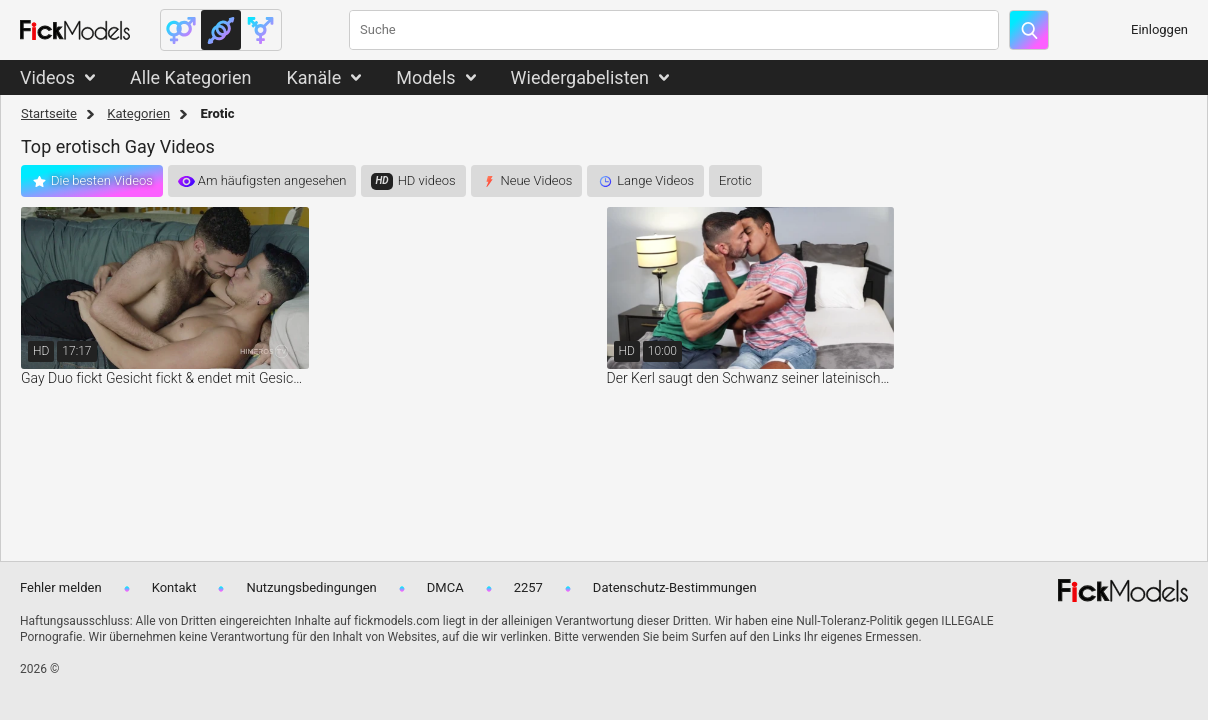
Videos (47, 77)
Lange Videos (655, 180)
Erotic (735, 180)
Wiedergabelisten (580, 77)
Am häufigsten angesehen (272, 180)
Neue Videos (537, 180)
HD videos (427, 180)
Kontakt (174, 587)
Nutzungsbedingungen (311, 587)
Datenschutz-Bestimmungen (675, 587)
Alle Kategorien (190, 77)
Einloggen (1159, 29)
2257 (528, 587)
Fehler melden (61, 587)
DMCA (445, 587)
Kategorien (138, 113)
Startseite (49, 113)
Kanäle (313, 77)
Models (425, 77)
